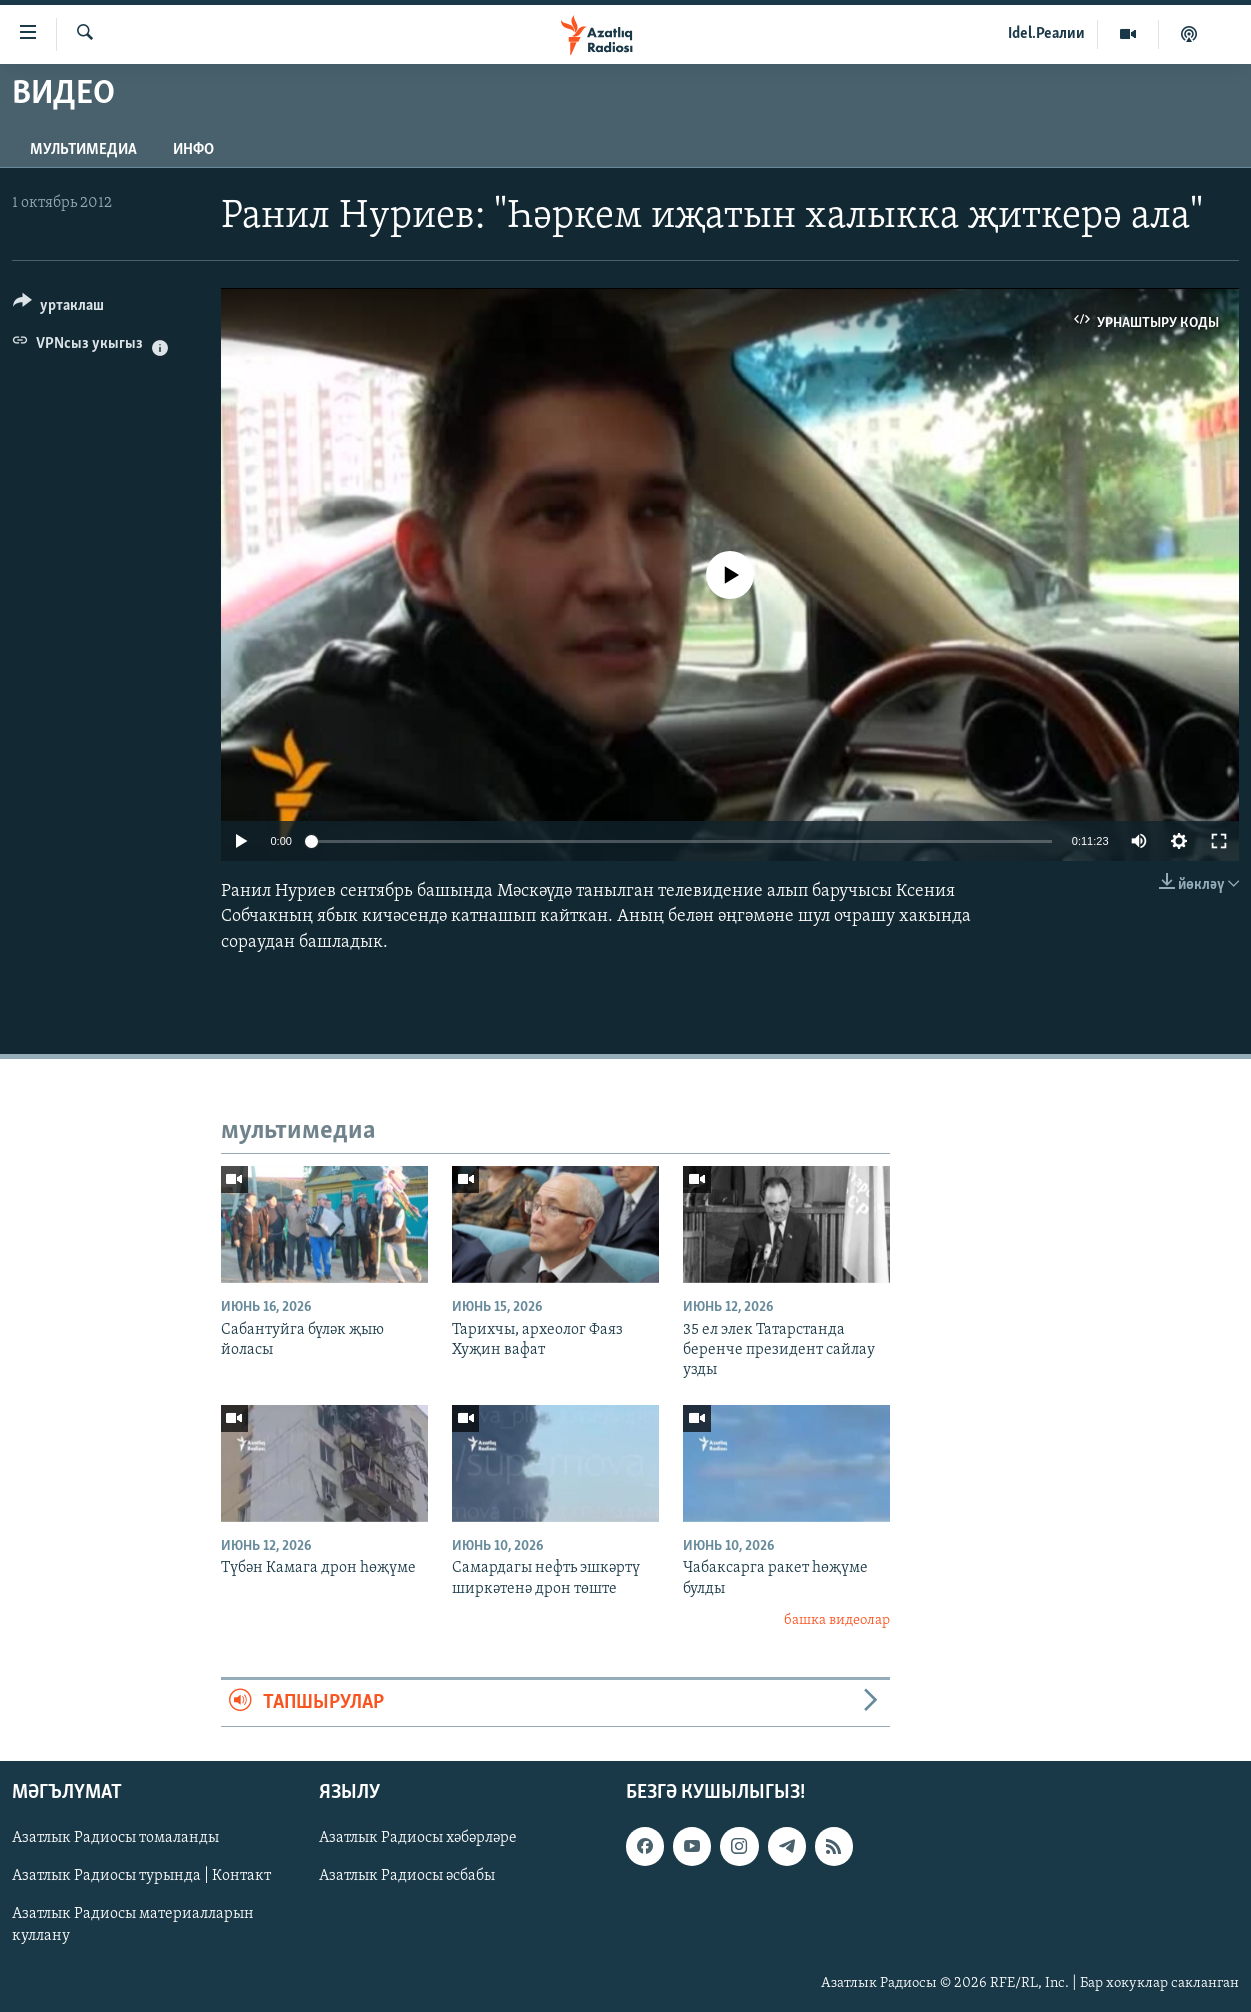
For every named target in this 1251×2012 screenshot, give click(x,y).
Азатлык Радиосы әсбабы (407, 1876)
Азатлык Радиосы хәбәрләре (418, 1838)
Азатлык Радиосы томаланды (115, 1838)
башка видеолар (837, 1620)
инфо (193, 150)
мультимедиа (83, 150)
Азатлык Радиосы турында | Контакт (141, 1876)
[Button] (58, 308)
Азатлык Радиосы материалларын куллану (133, 1925)
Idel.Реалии (1046, 34)
